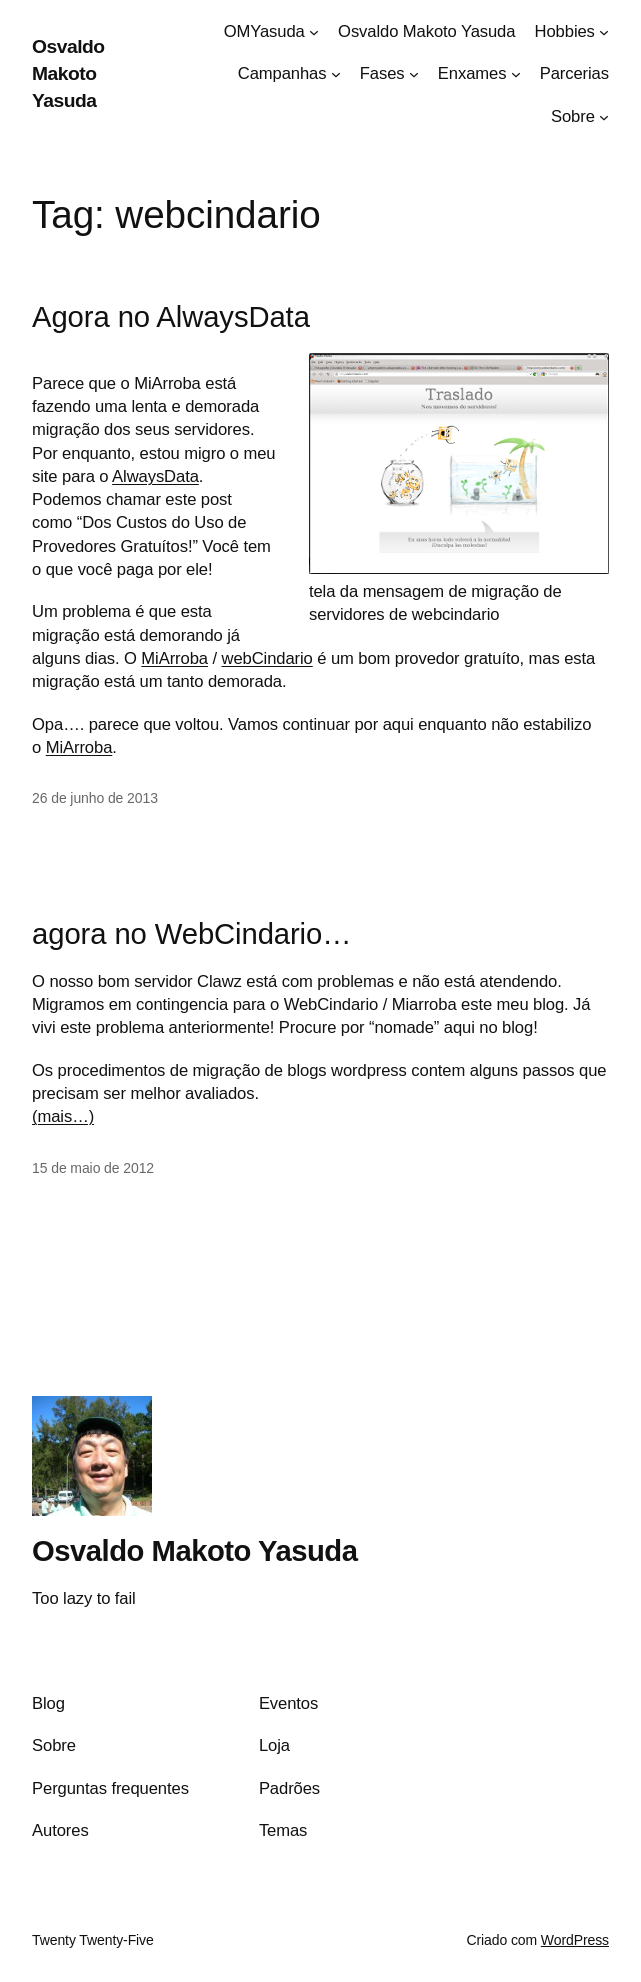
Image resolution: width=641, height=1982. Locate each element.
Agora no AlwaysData (171, 317)
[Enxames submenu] (516, 74)
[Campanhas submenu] (336, 74)
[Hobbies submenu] (604, 32)
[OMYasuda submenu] (314, 32)
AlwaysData (155, 476)
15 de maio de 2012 (93, 1168)
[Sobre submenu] (604, 117)
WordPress (575, 1940)
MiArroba (174, 658)
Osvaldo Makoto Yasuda (68, 73)
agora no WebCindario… (191, 934)
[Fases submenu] (414, 74)
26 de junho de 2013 (95, 798)
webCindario (266, 658)
